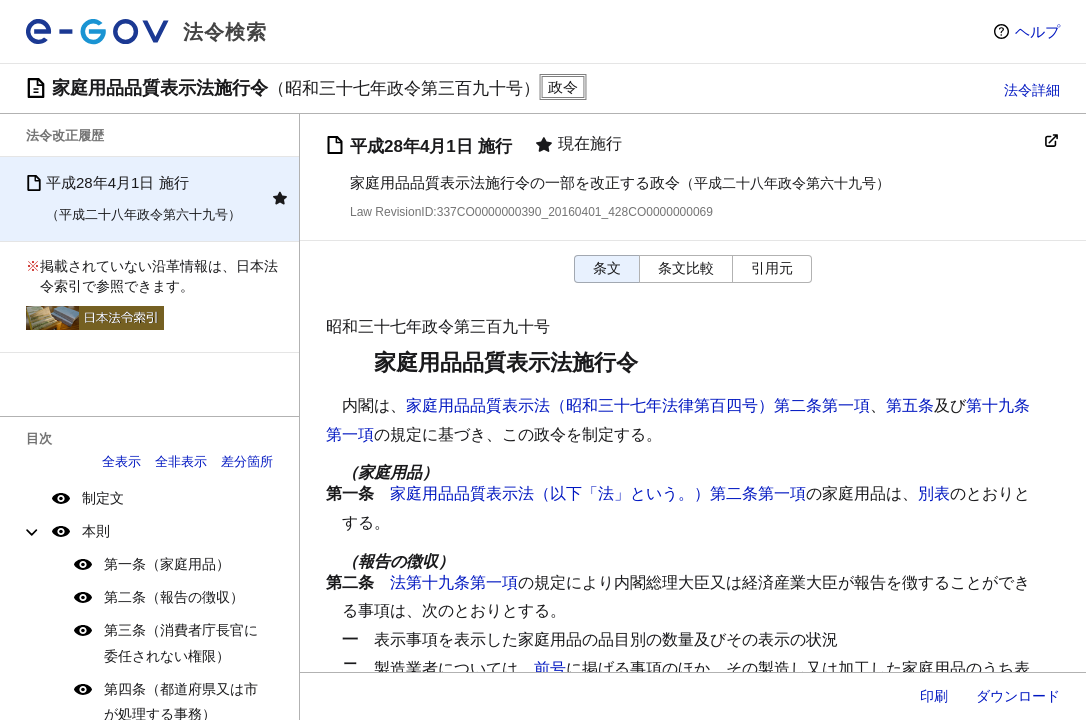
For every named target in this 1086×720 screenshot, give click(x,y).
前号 (550, 668)
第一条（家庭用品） (167, 564)
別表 (934, 493)
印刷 (934, 696)
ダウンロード (1018, 696)
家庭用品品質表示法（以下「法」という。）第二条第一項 (598, 493)
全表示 (121, 461)
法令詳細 (1032, 90)
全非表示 (181, 461)
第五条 (910, 405)
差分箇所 (247, 461)
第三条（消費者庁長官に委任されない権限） (181, 642)
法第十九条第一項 (454, 582)
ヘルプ (1037, 31)
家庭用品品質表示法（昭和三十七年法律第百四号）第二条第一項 (638, 405)
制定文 (103, 498)
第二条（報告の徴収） (174, 597)
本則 (96, 531)
